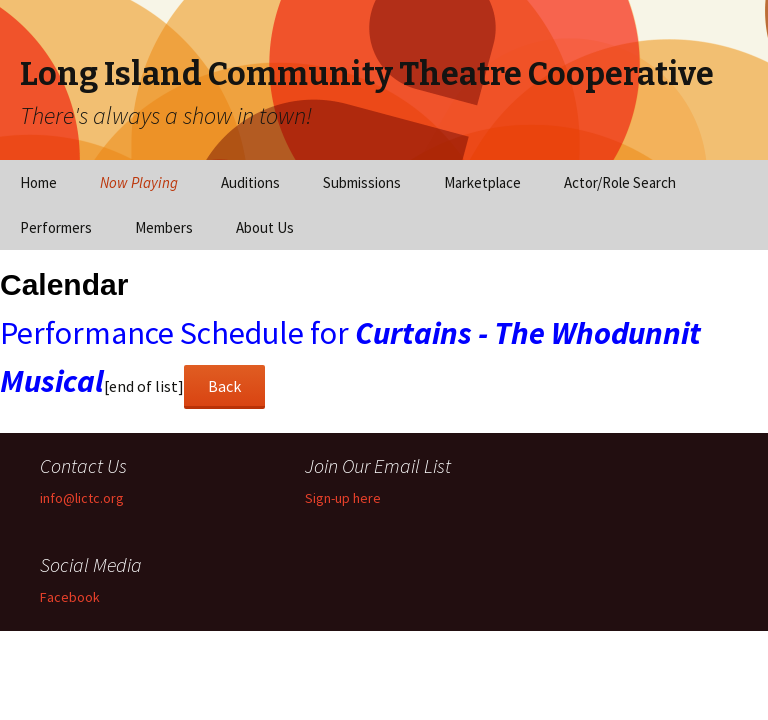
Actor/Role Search (620, 182)
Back (224, 386)
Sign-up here (343, 498)
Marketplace (482, 182)
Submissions (362, 182)
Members (164, 227)
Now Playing (139, 182)
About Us (265, 227)
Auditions (250, 182)
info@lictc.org (82, 498)
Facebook (70, 597)
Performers (56, 227)
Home (38, 182)
